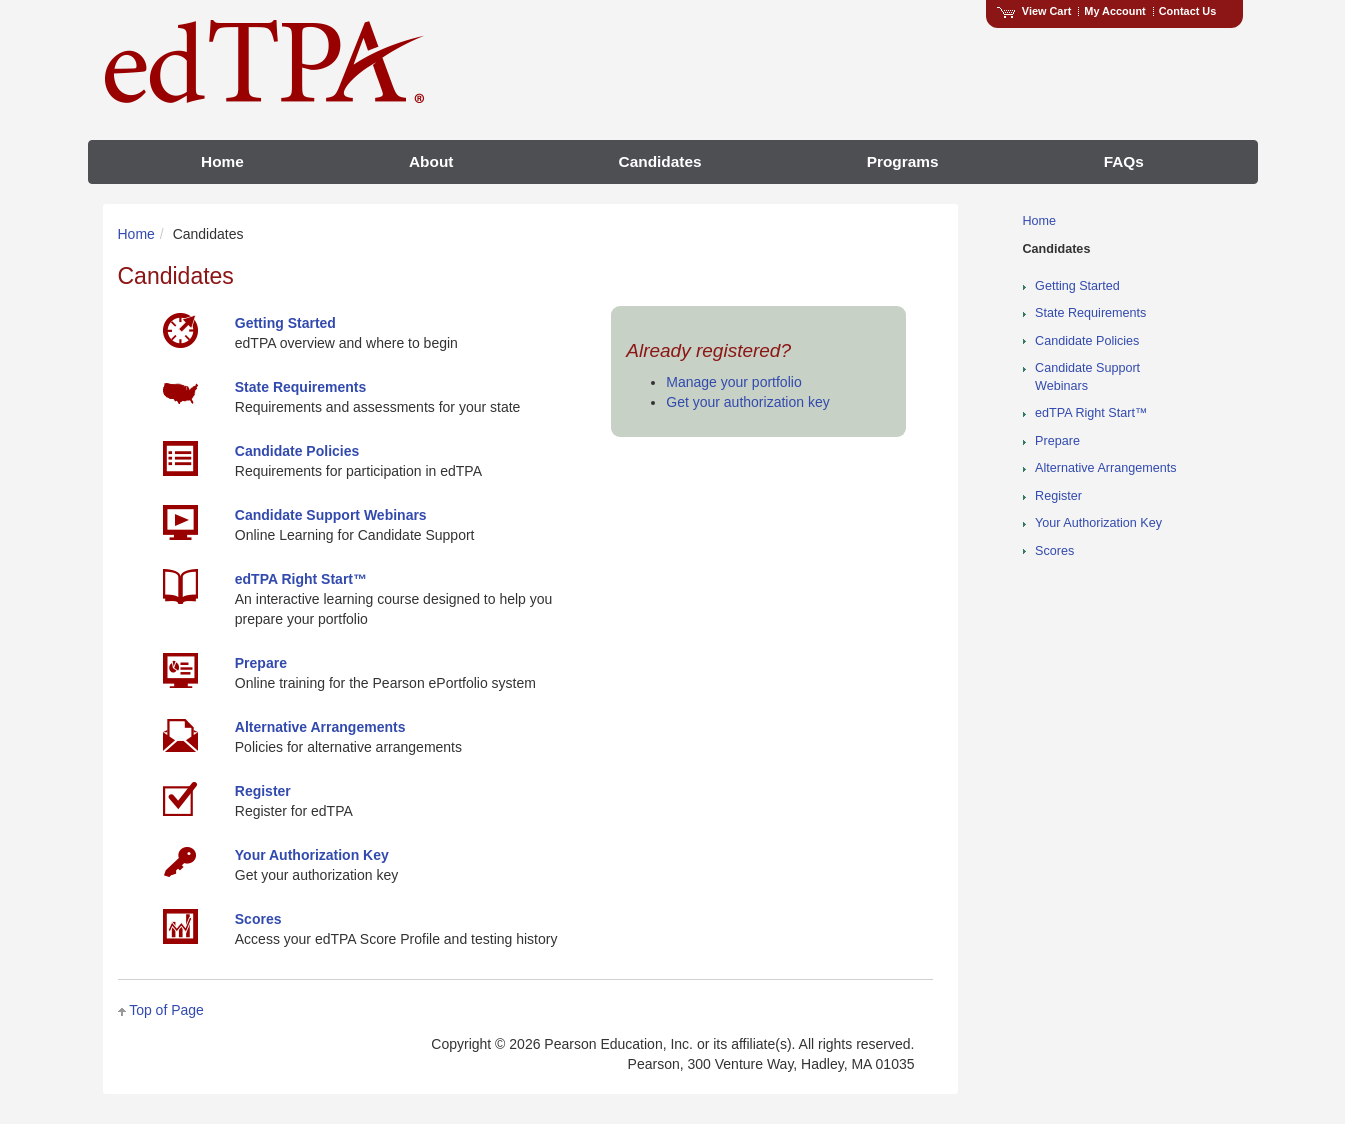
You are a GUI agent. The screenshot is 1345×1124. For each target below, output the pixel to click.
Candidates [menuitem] (660, 161)
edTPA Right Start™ (1091, 413)
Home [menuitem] (222, 161)
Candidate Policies (1087, 341)
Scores (1054, 551)
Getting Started (1077, 286)
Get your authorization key (747, 402)
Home (136, 234)
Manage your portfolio (733, 382)
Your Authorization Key (1098, 523)
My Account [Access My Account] (1114, 11)
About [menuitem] (431, 161)
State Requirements (1090, 313)
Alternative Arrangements (1105, 468)
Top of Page (166, 1010)
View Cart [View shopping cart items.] (1034, 11)
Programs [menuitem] (903, 161)
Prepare (1057, 441)
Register (1058, 496)
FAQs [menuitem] (1124, 161)
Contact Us (1188, 11)
